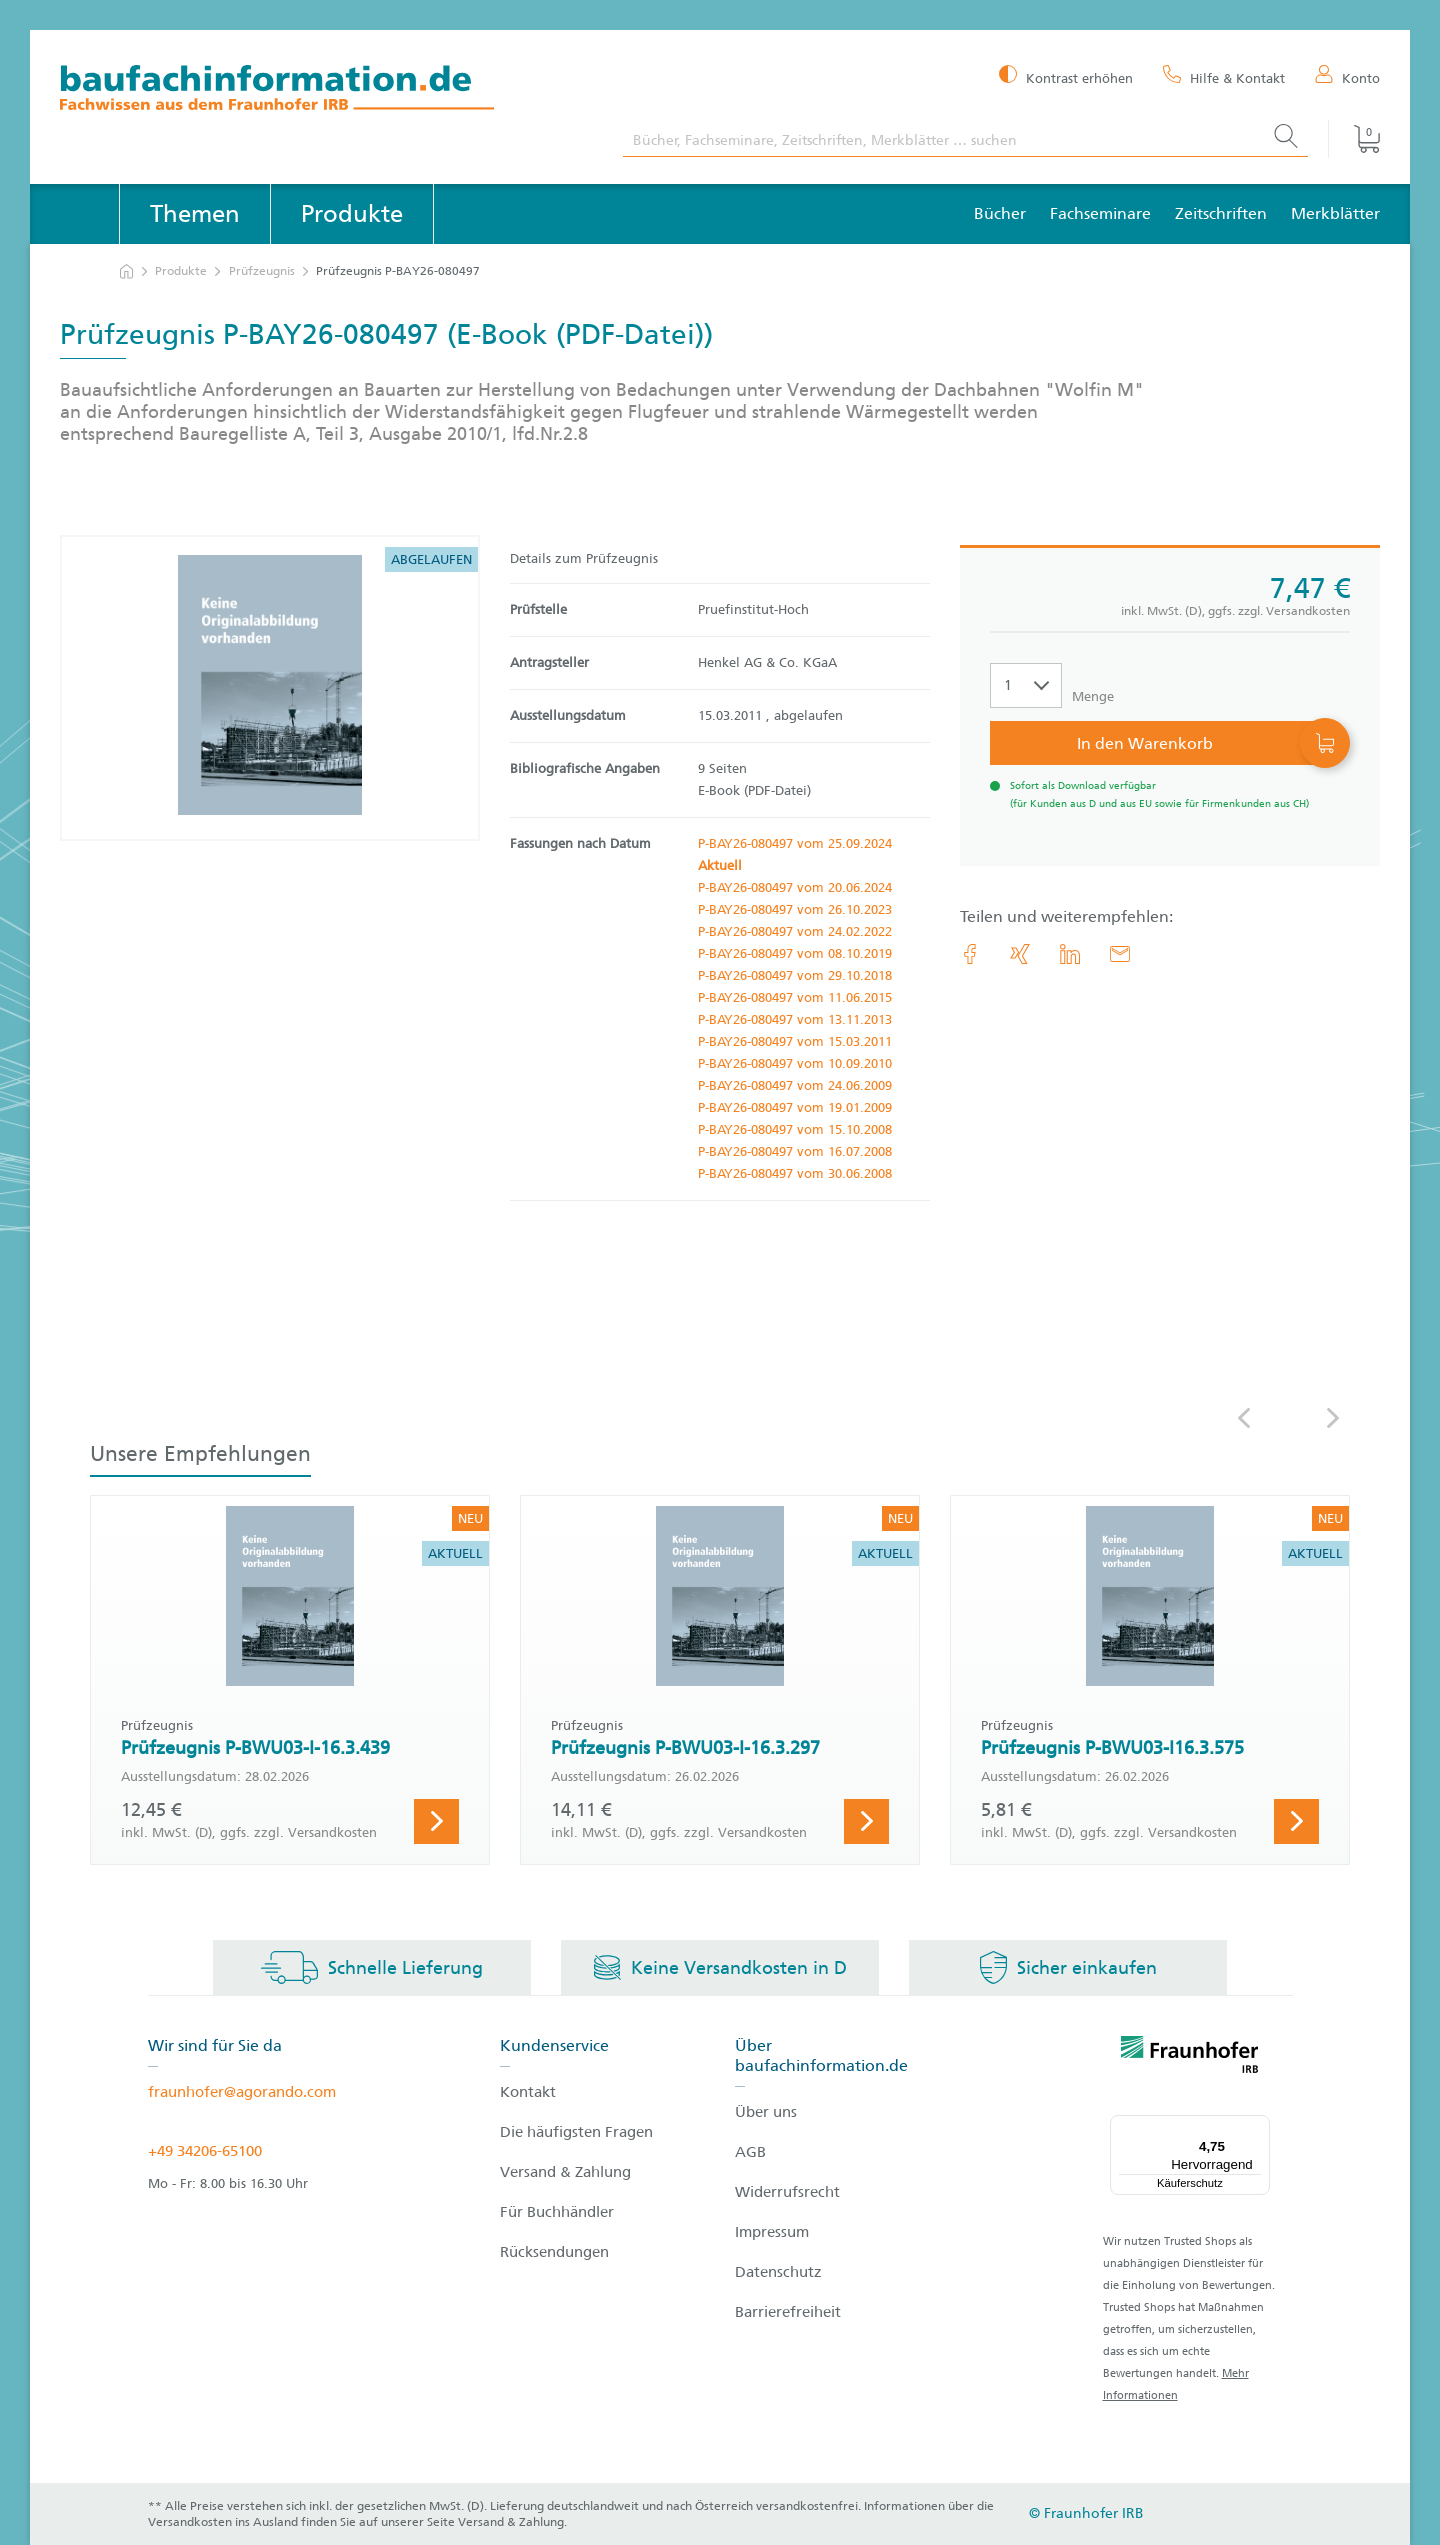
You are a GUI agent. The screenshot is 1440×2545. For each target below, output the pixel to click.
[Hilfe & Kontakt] (1224, 77)
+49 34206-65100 (205, 2151)
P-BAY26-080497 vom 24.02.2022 (795, 931)
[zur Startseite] (126, 271)
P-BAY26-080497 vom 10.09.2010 (795, 1063)
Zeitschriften (1221, 213)
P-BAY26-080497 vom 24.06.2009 (795, 1085)
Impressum (772, 2232)
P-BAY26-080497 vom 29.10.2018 (795, 975)
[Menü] (1258, 2127)
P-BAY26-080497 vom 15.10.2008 (795, 1129)
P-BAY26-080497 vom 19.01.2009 (795, 1107)
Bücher (1000, 213)
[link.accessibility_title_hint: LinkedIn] (1070, 954)
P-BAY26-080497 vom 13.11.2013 (795, 1019)
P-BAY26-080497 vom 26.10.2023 (795, 909)
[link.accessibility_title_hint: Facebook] (970, 954)
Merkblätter (1335, 213)
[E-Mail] (1120, 954)
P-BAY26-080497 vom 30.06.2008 (795, 1173)
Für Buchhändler (557, 2212)
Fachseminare (1100, 213)
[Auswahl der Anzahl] (1026, 685)
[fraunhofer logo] (1190, 2058)
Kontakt (528, 2092)
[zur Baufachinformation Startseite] (326, 90)
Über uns (766, 2112)
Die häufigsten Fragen (576, 2132)
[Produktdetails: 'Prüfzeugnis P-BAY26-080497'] (270, 688)
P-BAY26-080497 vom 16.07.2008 (795, 1151)
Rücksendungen (554, 2252)
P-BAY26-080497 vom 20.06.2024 (795, 887)
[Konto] (1347, 77)
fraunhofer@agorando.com (242, 2092)
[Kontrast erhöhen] (1066, 76)
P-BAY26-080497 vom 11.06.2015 (795, 997)
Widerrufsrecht (787, 2192)
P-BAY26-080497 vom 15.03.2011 (795, 1041)
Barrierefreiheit (788, 2312)
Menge (1093, 696)
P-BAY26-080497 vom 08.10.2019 (795, 953)
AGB (750, 2152)
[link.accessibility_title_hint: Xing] (1020, 954)
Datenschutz (778, 2272)
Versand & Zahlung (565, 2172)
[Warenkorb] (1354, 139)
